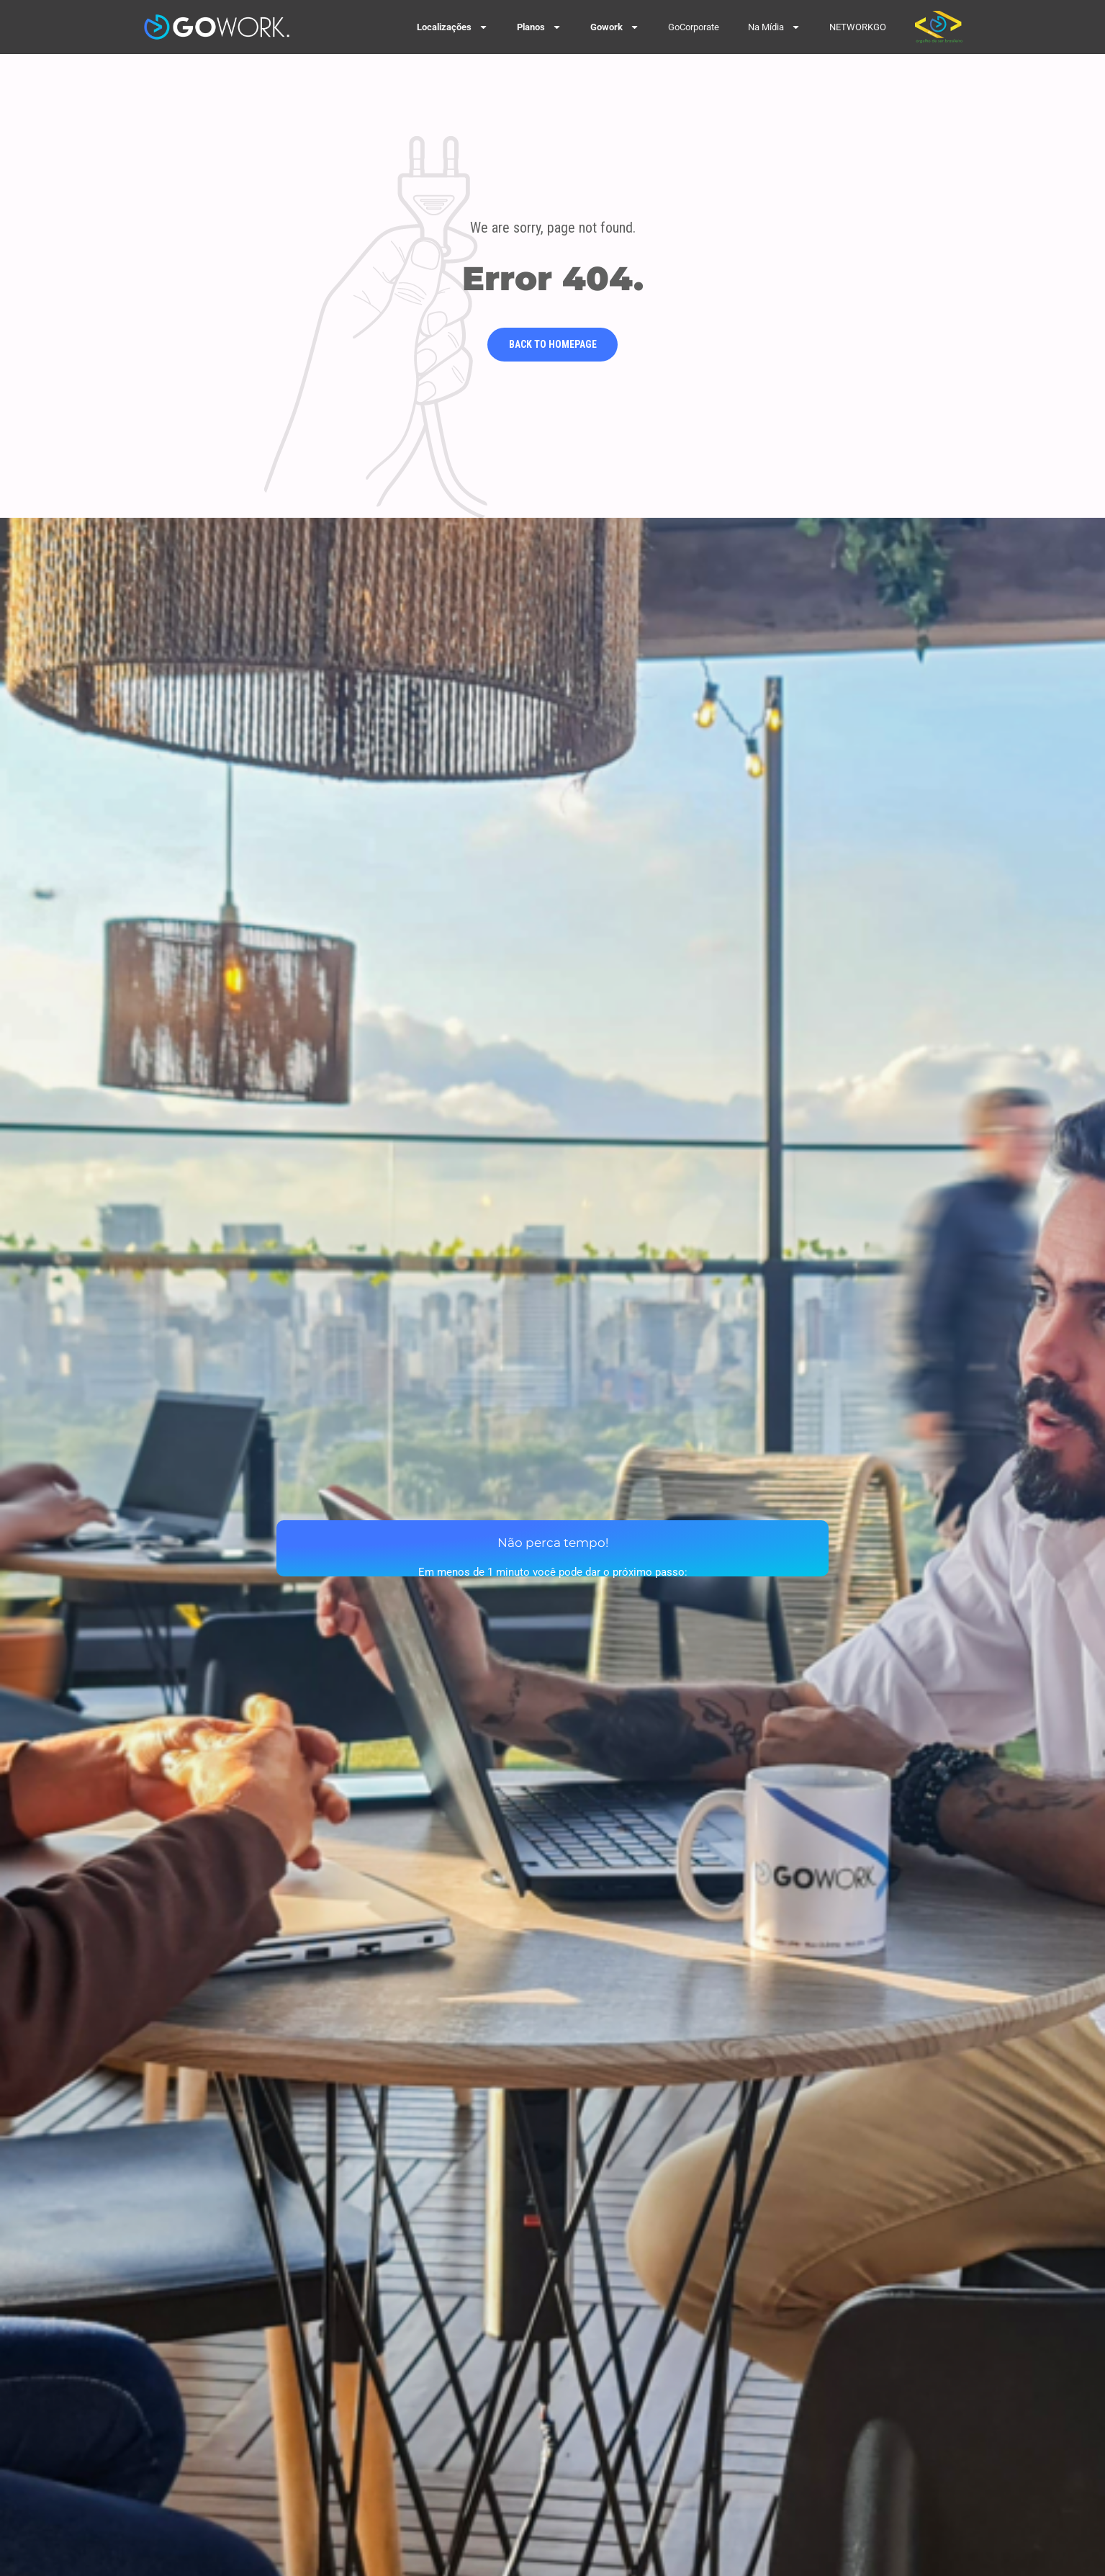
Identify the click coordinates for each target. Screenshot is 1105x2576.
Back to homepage (553, 344)
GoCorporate (693, 27)
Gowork (614, 27)
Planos (539, 27)
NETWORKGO (857, 27)
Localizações (452, 27)
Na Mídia (774, 27)
